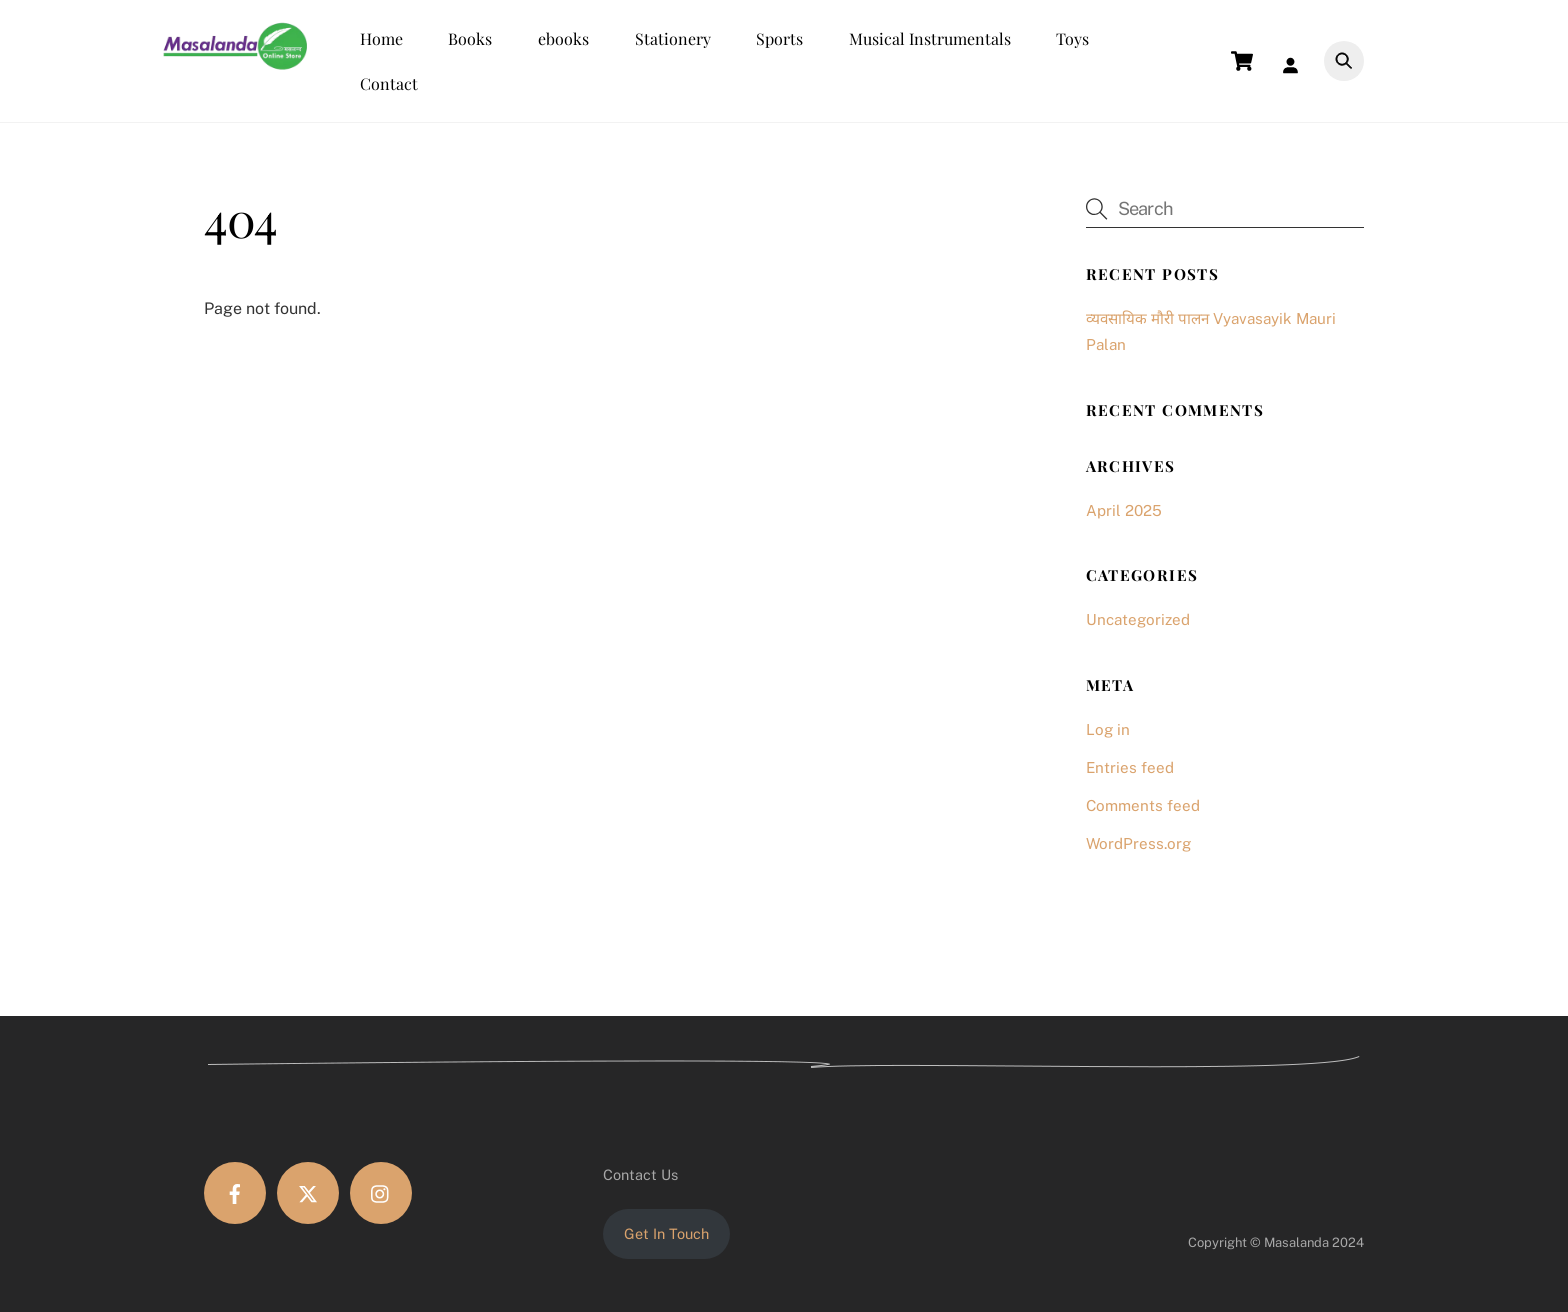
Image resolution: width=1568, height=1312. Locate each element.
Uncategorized (1138, 619)
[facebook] (235, 1193)
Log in (1108, 729)
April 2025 (1124, 510)
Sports (779, 38)
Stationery (673, 38)
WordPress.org (1138, 843)
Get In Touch (666, 1233)
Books (470, 38)
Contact (389, 83)
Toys (1072, 38)
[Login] (1295, 61)
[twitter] (308, 1193)
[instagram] (381, 1193)
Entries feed (1130, 767)
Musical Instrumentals (930, 38)
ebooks (563, 38)
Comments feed (1143, 805)
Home (381, 38)
